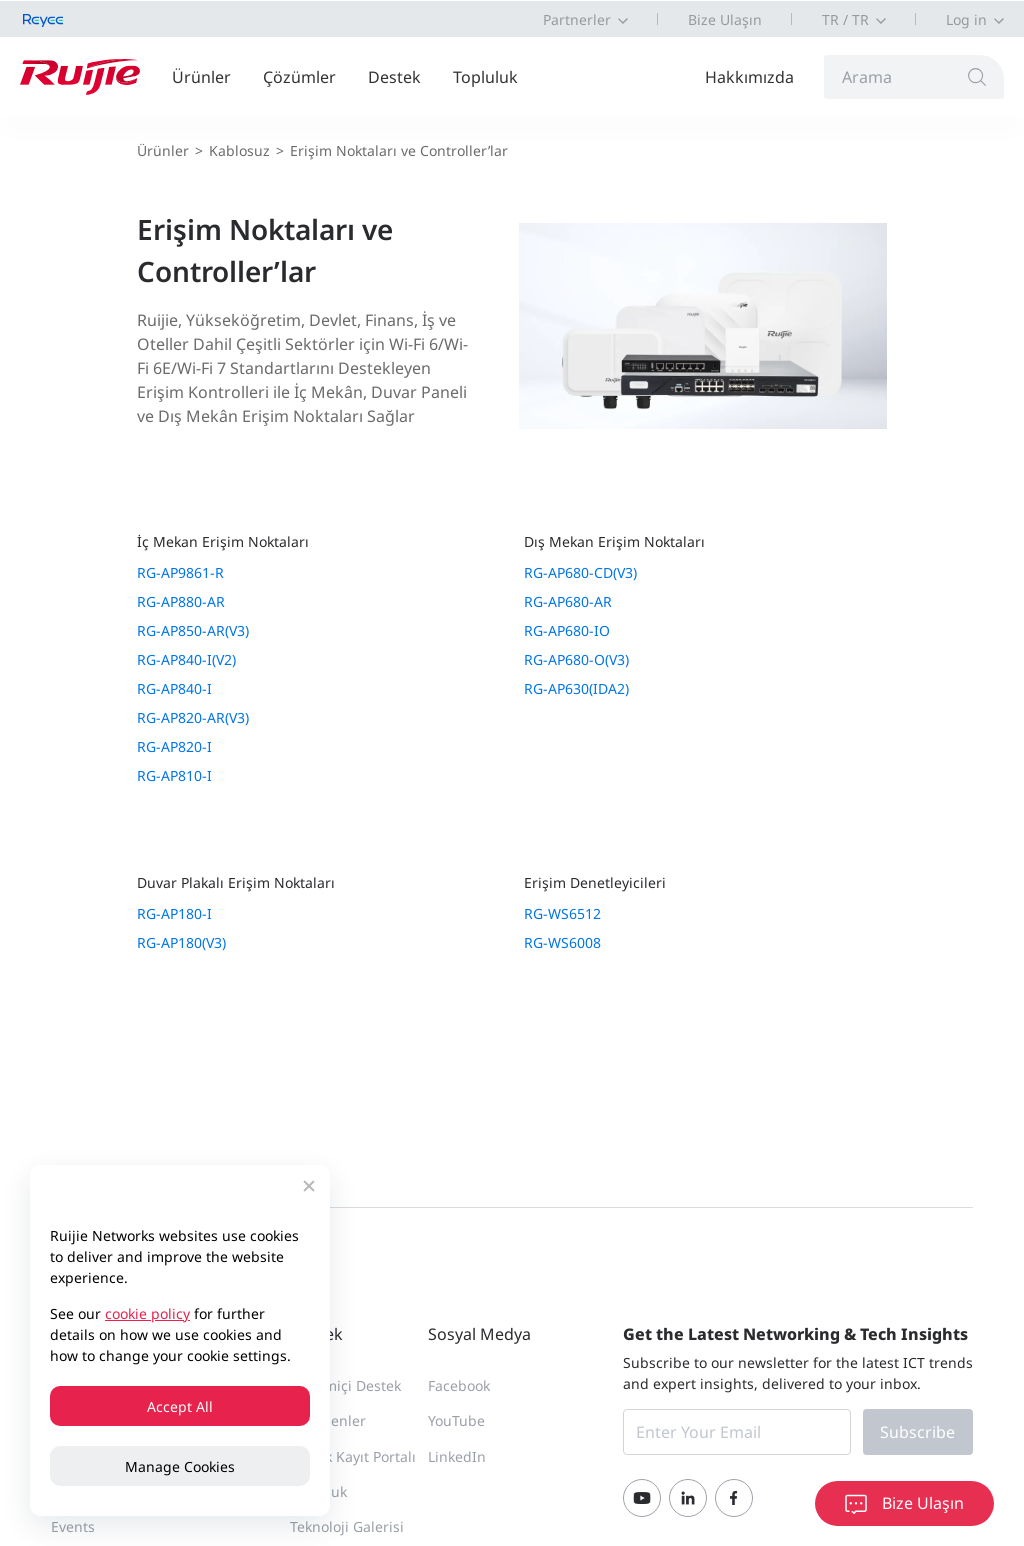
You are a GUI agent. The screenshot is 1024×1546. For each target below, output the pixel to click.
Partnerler (577, 19)
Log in (966, 19)
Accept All (180, 1406)
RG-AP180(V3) (181, 942)
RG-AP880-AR (181, 601)
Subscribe (917, 1432)
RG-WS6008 (562, 942)
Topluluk (485, 77)
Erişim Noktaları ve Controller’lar (399, 150)
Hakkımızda (749, 77)
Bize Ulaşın (725, 19)
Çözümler (299, 77)
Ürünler (201, 77)
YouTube (456, 1420)
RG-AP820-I (174, 746)
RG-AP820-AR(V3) (193, 717)
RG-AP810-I (174, 775)
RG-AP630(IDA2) (576, 688)
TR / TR (845, 19)
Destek (394, 77)
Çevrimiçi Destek (345, 1385)
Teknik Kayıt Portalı (353, 1456)
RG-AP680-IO (567, 630)
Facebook (459, 1385)
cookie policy (147, 1313)
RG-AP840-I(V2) (186, 659)
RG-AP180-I (174, 913)
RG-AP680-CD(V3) (580, 572)
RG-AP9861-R (180, 572)
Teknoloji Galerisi (347, 1526)
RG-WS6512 (562, 913)
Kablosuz (239, 150)
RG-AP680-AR (568, 601)
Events (73, 1526)
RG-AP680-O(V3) (576, 659)
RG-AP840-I (174, 688)
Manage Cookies (180, 1466)
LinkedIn (457, 1456)
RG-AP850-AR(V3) (193, 630)
